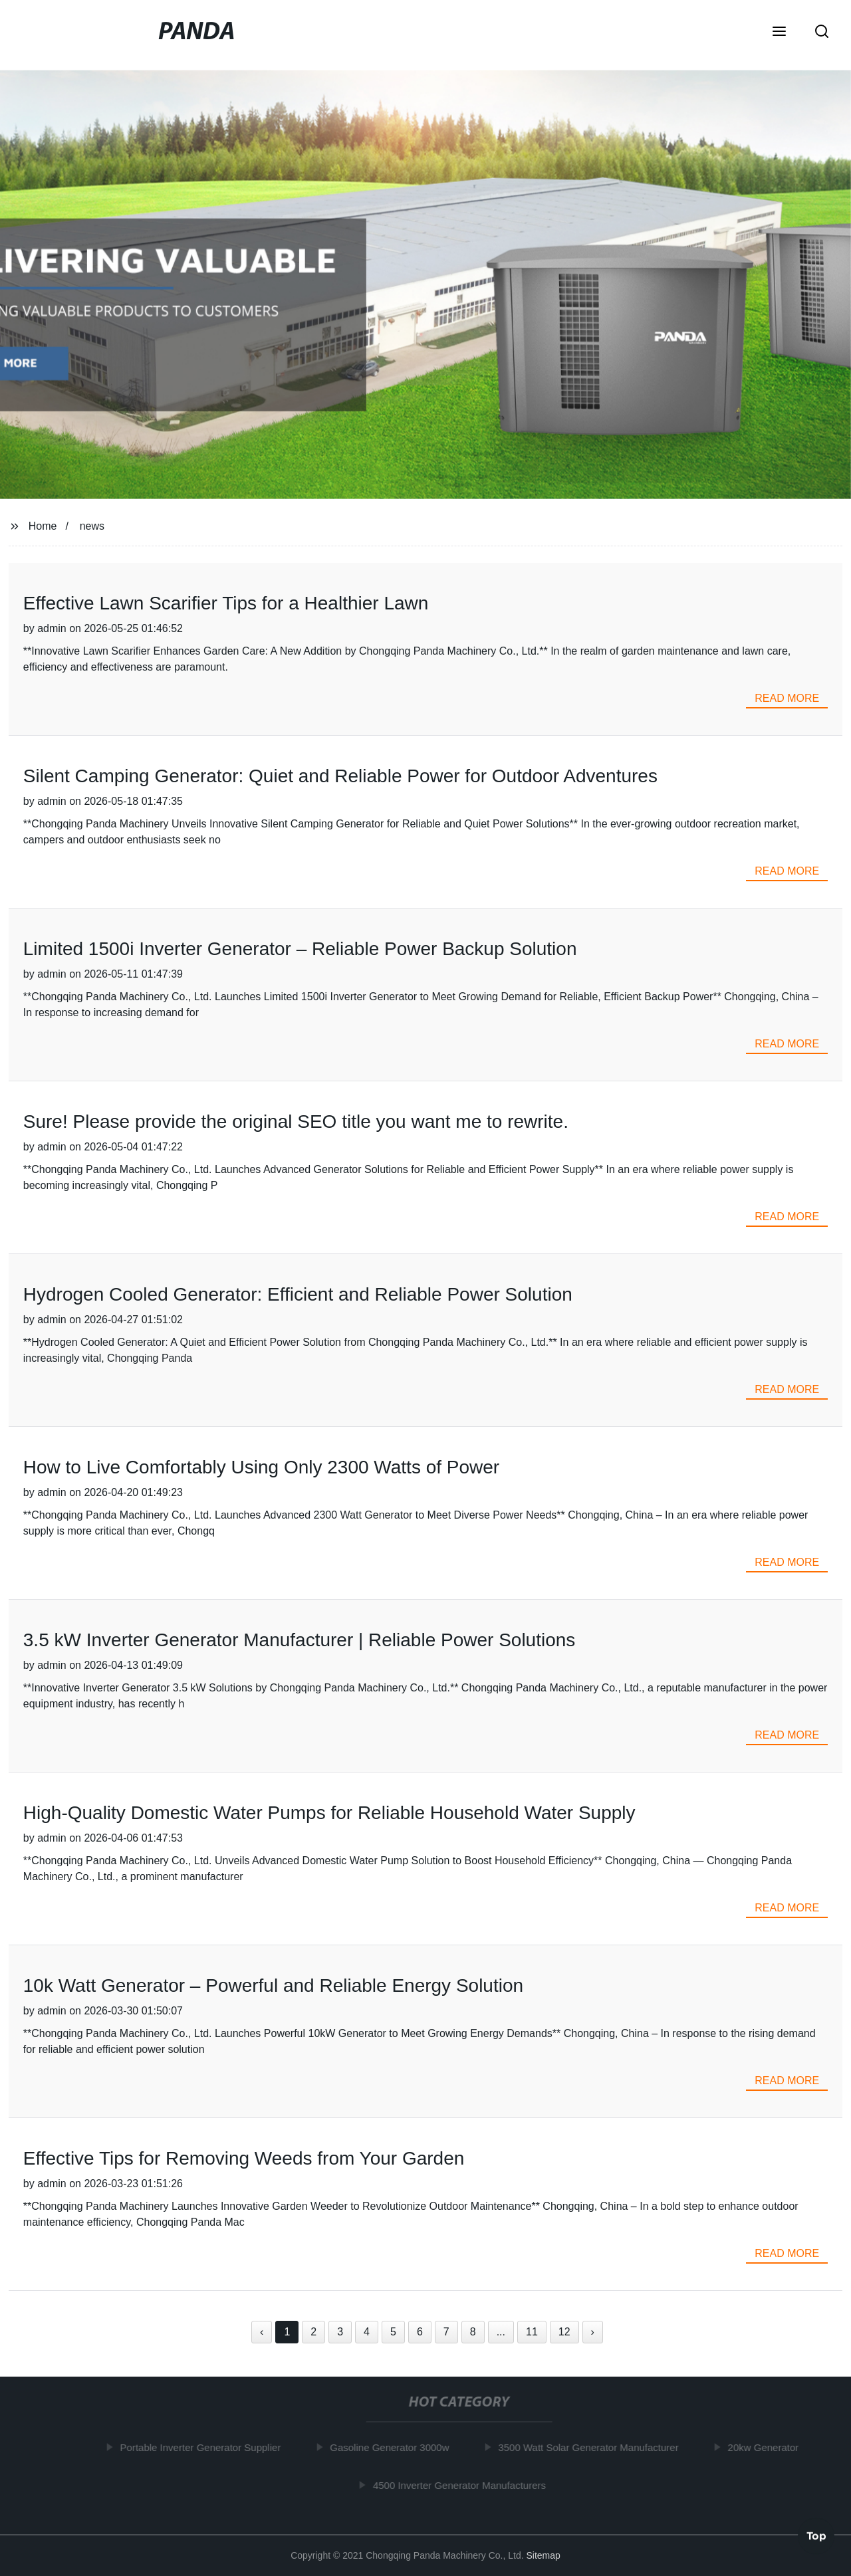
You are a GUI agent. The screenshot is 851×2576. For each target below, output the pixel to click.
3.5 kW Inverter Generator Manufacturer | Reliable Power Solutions (299, 1640)
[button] (779, 32)
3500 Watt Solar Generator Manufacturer (591, 2447)
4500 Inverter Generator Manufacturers (462, 2485)
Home (43, 526)
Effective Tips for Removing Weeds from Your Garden (244, 2158)
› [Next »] (592, 2331)
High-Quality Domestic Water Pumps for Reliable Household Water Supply (329, 1812)
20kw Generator (766, 2447)
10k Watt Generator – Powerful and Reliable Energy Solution (273, 1985)
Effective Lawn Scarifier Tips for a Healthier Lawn (226, 603)
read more (787, 698)
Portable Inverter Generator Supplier (203, 2447)
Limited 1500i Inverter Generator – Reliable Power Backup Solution (300, 948)
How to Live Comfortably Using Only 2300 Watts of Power (261, 1467)
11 (532, 2331)
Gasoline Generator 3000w (392, 2447)
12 (564, 2331)
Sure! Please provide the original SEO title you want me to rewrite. (295, 1121)
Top (816, 2535)
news (92, 526)
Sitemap (543, 2555)
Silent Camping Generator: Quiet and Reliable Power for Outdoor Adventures (340, 776)
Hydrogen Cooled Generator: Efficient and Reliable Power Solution (297, 1294)
